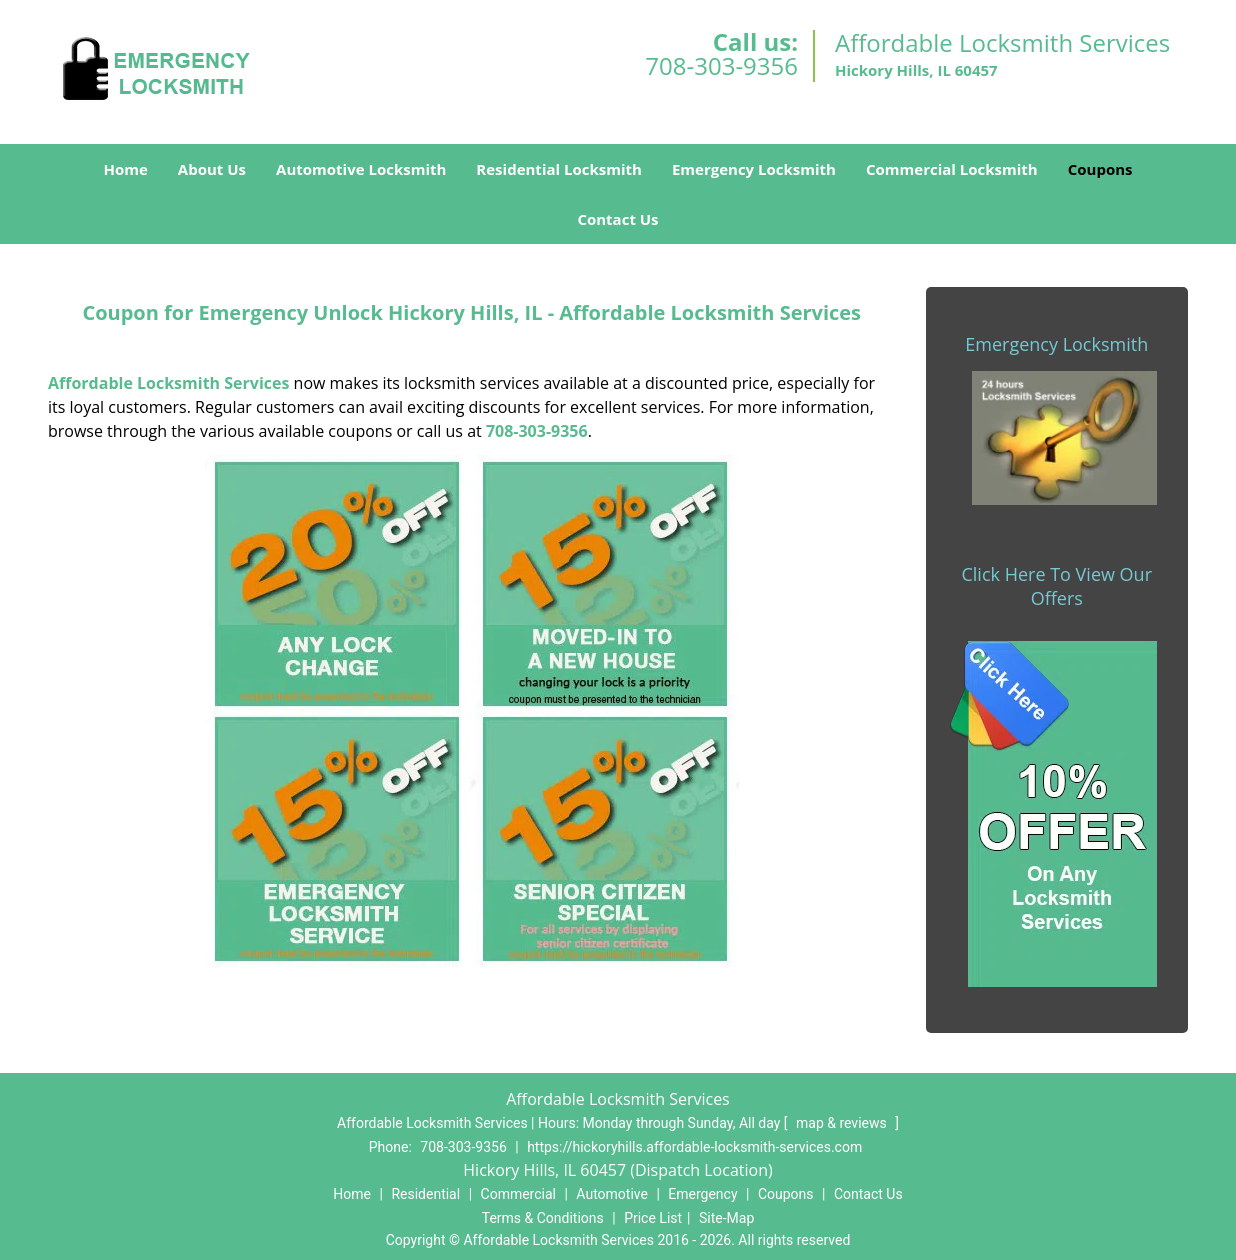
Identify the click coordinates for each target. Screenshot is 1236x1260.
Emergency (702, 1194)
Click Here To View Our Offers (1056, 586)
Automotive (612, 1194)
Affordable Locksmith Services (168, 383)
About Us (212, 169)
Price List (653, 1218)
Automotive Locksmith (361, 169)
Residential (425, 1194)
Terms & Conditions (543, 1218)
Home (125, 169)
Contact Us (617, 219)
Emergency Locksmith (754, 169)
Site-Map (726, 1218)
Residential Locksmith (559, 169)
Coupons (1100, 169)
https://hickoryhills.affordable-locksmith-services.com (694, 1147)
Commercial (518, 1194)
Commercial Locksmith (952, 169)
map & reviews (843, 1123)
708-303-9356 (721, 65)
